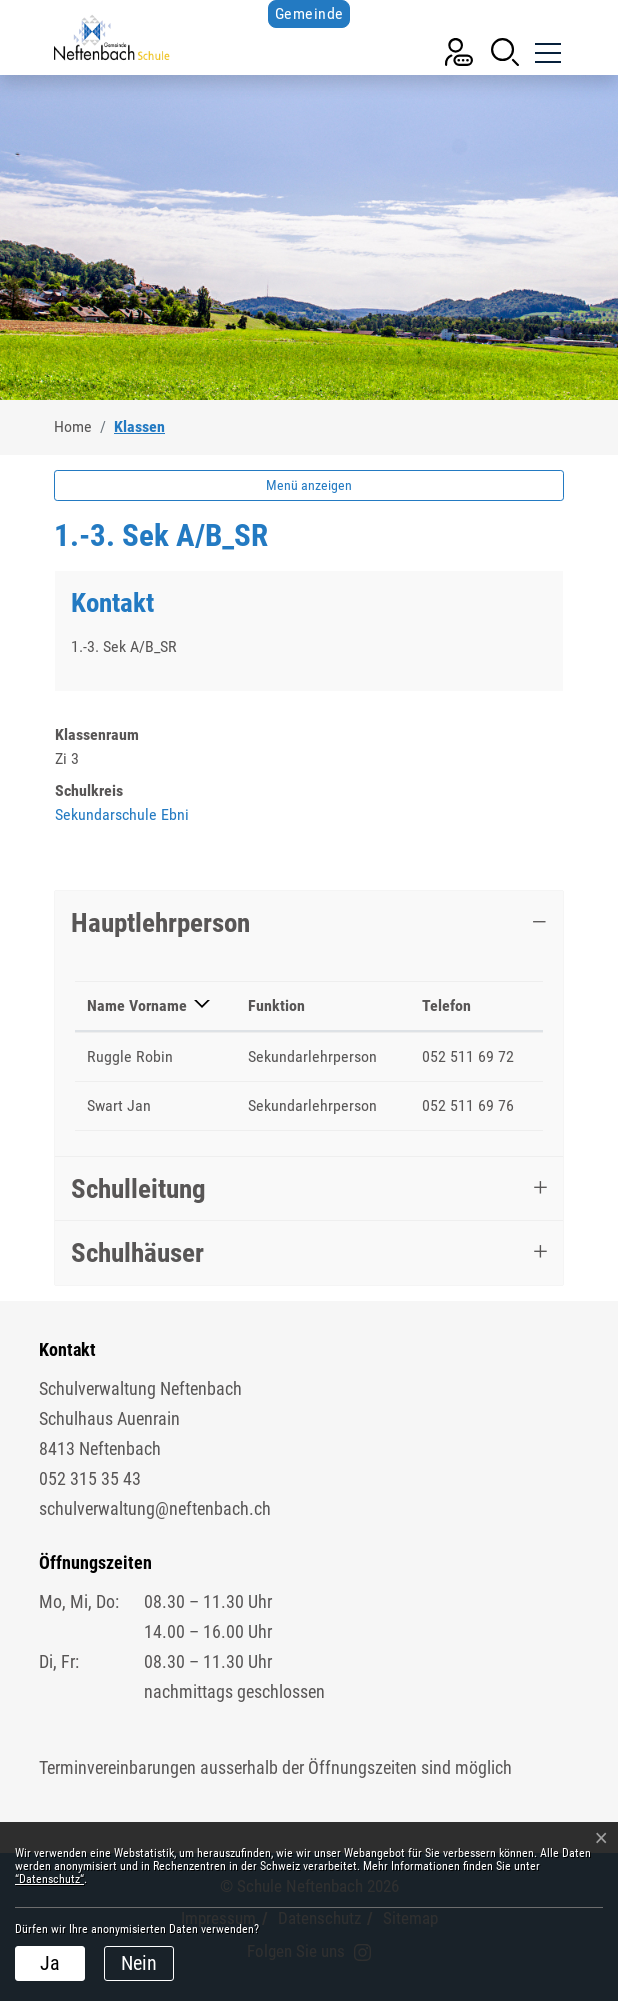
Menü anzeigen (309, 485)
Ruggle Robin (130, 1056)
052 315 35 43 (90, 1478)
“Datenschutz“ (49, 1879)
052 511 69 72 (468, 1056)
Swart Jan (119, 1105)
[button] (505, 50)
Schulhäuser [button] (137, 1253)
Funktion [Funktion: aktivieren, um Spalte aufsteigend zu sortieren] (276, 1005)
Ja (50, 1963)
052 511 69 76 (468, 1105)
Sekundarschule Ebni (122, 814)
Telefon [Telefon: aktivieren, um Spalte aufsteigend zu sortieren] (446, 1005)
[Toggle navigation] (546, 50)
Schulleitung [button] (138, 1189)
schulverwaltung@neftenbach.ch (155, 1508)
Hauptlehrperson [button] (160, 923)
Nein (139, 1963)
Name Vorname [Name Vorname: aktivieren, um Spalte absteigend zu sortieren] (137, 1005)
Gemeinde (309, 13)
